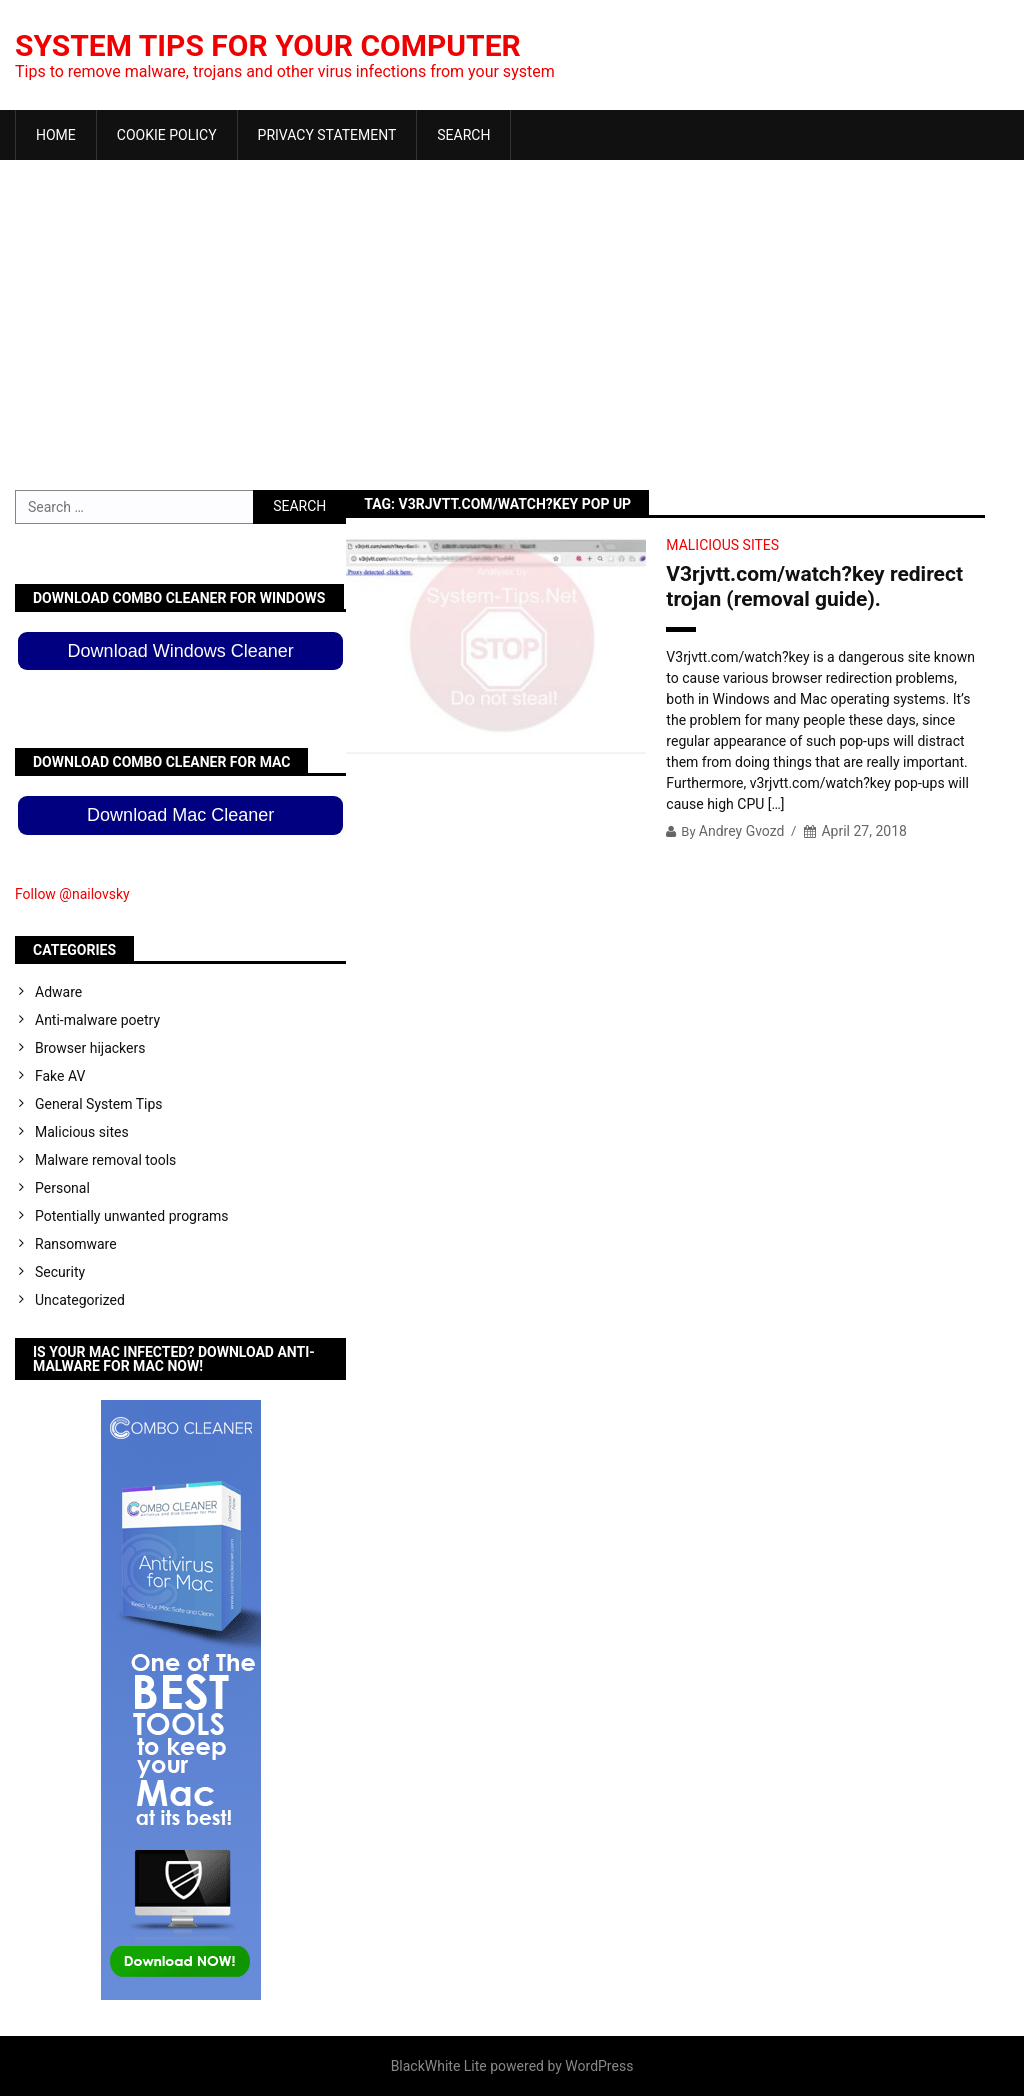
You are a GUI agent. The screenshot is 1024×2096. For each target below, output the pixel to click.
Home (56, 135)
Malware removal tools (105, 1160)
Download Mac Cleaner (180, 815)
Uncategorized (80, 1300)
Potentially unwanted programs (132, 1216)
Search (463, 135)
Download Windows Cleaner (181, 651)
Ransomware (76, 1244)
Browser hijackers (90, 1048)
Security (60, 1272)
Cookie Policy (167, 135)
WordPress (599, 2066)
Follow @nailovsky (72, 894)
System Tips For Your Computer (268, 45)
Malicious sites (722, 545)
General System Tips (99, 1104)
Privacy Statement (327, 135)
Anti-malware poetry (97, 1020)
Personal (62, 1188)
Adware (58, 992)
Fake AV (60, 1076)
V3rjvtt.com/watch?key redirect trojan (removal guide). (814, 586)
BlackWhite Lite (439, 2066)
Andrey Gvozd (742, 831)
